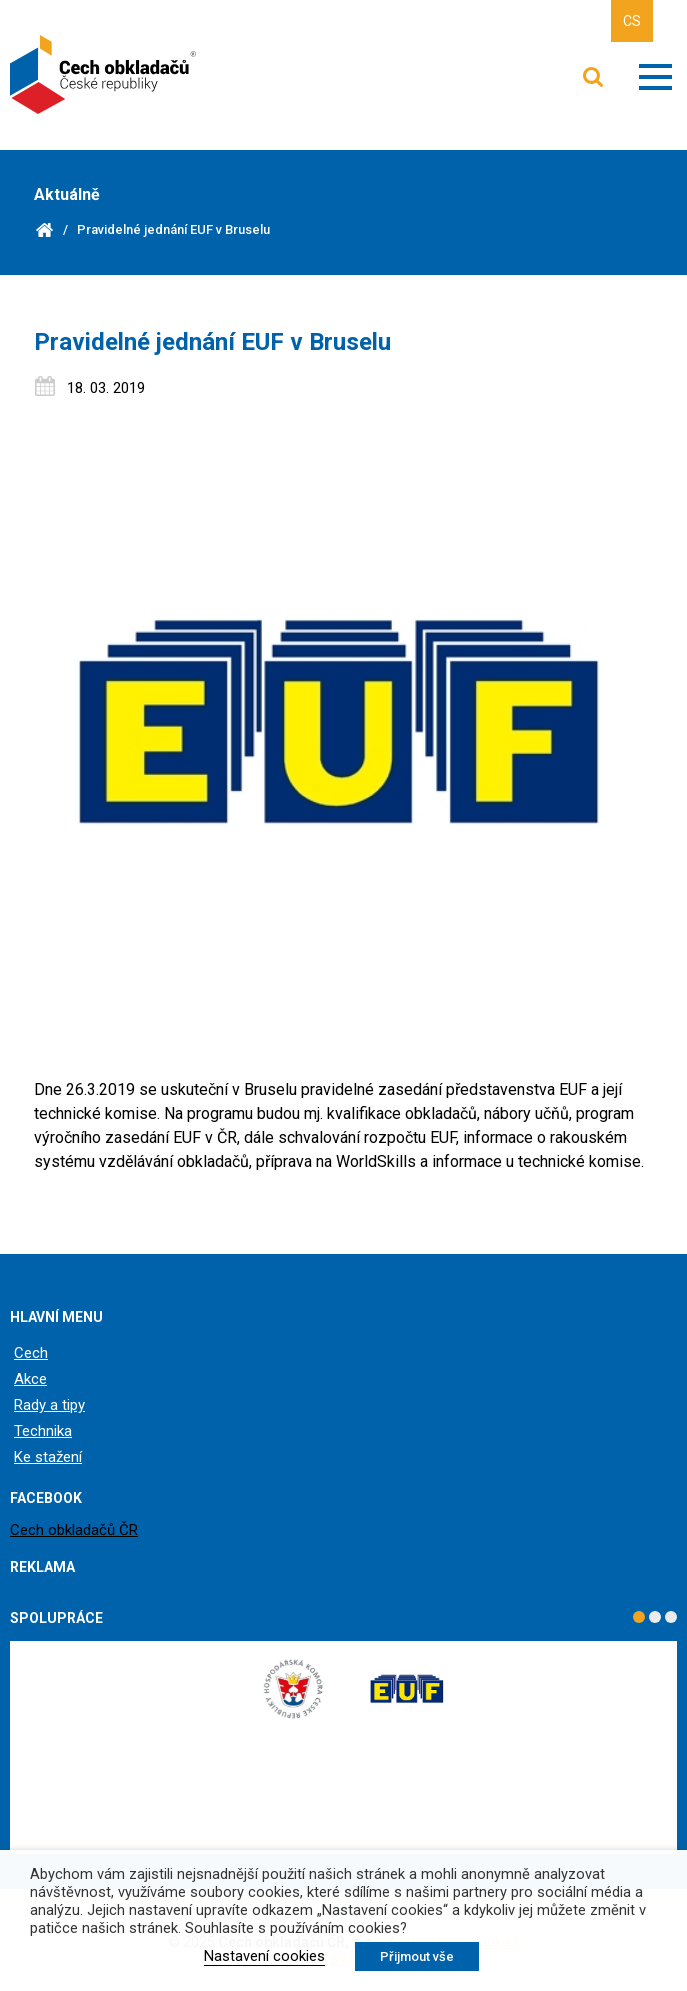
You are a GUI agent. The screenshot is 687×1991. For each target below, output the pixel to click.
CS (632, 21)
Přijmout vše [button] (417, 1956)
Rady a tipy (49, 1405)
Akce (30, 1379)
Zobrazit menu (655, 77)
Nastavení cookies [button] (264, 1956)
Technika (43, 1431)
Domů (44, 230)
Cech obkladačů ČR (74, 1530)
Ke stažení (48, 1457)
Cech (31, 1353)
